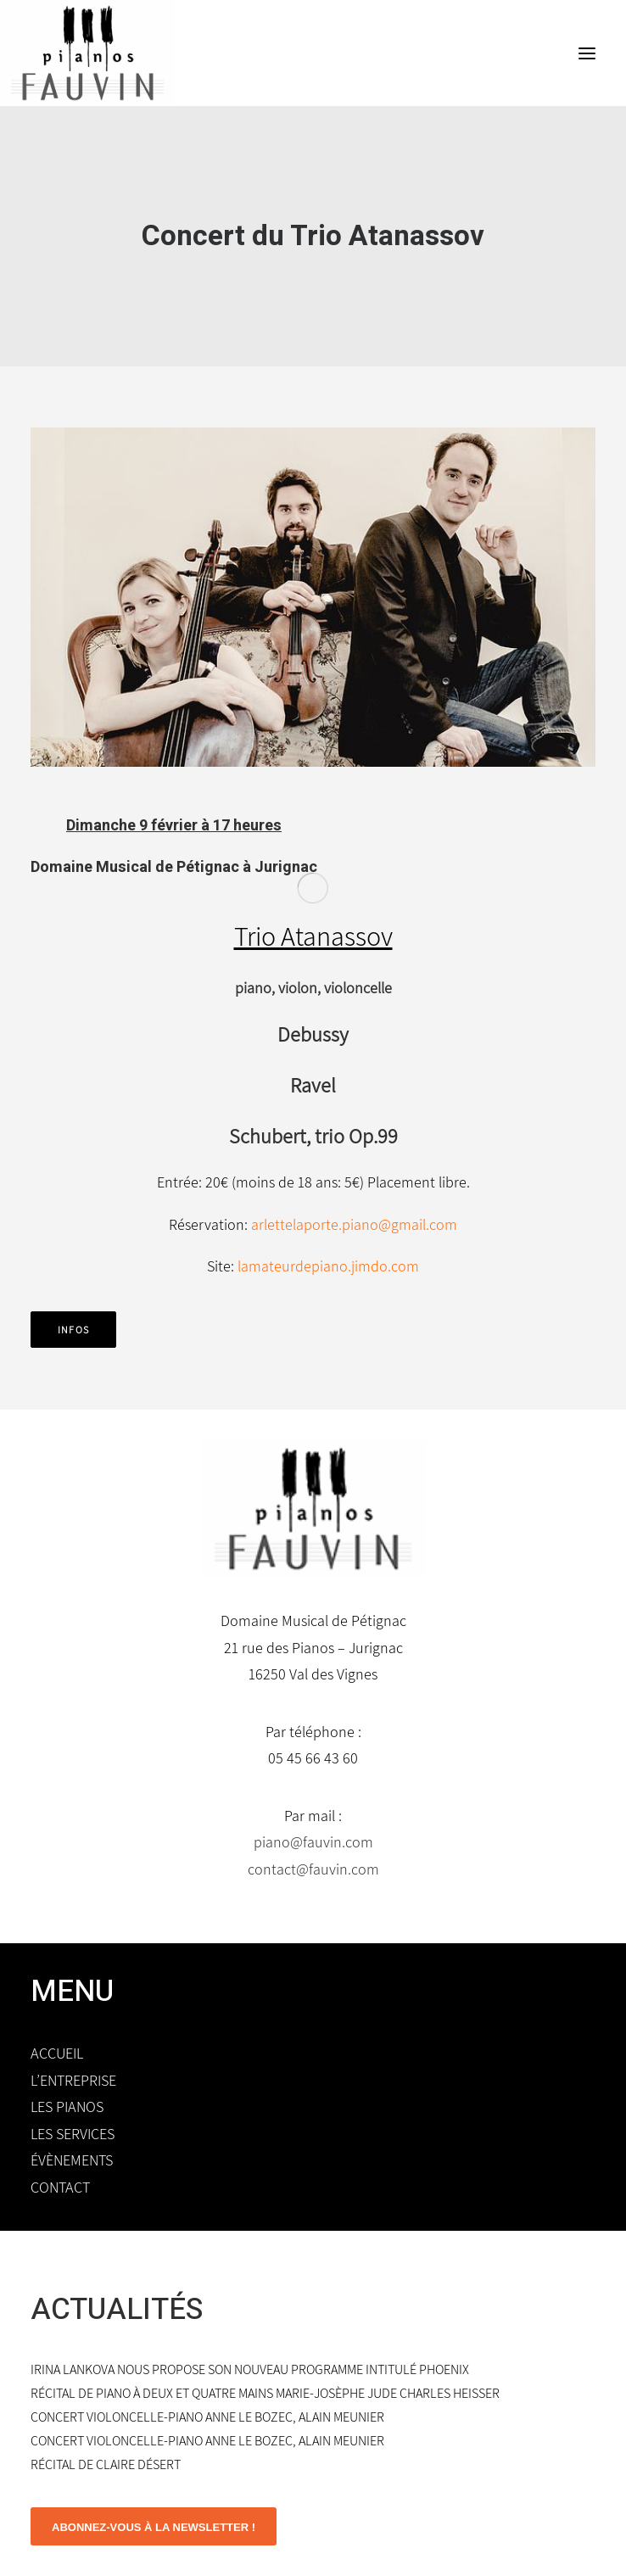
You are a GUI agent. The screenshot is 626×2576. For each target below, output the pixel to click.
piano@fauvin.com (313, 1842)
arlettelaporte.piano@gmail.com (354, 1224)
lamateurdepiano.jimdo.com (328, 1266)
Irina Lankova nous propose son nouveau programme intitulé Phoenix (250, 2369)
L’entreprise (73, 2080)
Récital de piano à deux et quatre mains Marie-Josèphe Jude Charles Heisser (265, 2393)
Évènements (72, 2160)
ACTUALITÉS (117, 2310)
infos (73, 1329)
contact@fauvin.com (313, 1869)
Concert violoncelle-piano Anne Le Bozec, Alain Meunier (207, 2417)
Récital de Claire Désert (106, 2464)
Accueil (57, 2053)
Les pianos (67, 2106)
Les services (73, 2133)
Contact (60, 2187)
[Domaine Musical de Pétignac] (87, 53)
